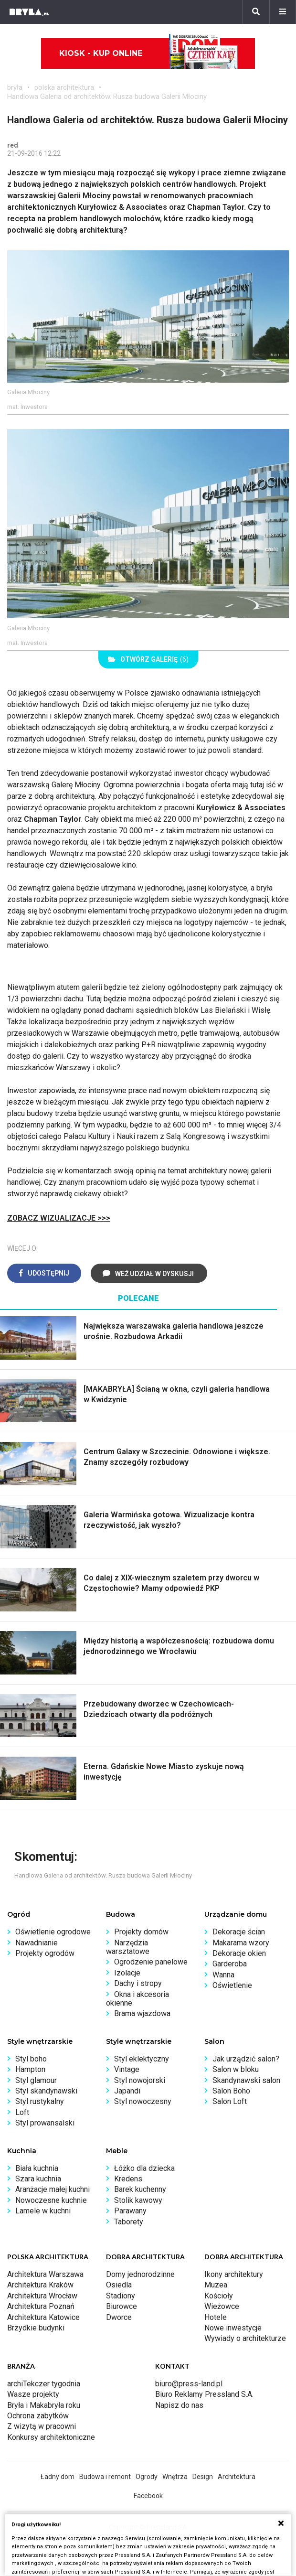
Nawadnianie (36, 1942)
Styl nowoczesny (142, 2101)
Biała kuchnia (36, 2168)
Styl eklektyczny (141, 2058)
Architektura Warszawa (45, 2274)
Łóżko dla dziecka (144, 2168)
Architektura (236, 2476)
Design (202, 2476)
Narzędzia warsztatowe (127, 1947)
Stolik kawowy (138, 2200)
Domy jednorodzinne (140, 2274)
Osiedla (119, 2284)
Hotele (215, 2317)
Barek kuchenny (140, 2189)
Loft (22, 2112)
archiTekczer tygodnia (43, 2383)
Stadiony (120, 2295)
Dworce (119, 2317)
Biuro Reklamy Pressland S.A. (204, 2394)
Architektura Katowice (43, 2317)
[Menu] (283, 12)
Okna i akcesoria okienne (137, 1998)
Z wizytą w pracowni (41, 2426)
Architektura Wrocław (42, 2295)
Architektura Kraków (40, 2284)
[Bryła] (29, 12)
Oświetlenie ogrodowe (53, 1931)
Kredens (128, 2178)
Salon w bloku (235, 2069)
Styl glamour (36, 2080)
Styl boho (31, 2058)
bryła (14, 87)
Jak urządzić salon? (245, 2058)
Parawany (130, 2210)
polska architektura (64, 87)
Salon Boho (231, 2090)
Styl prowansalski (44, 2122)
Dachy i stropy (138, 1983)
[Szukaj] (256, 12)
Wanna (223, 1974)
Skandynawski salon (246, 2080)
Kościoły (218, 2295)
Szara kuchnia (38, 2178)
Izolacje (127, 1972)
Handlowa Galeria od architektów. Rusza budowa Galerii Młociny (107, 96)
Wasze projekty (33, 2394)
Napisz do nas (179, 2405)
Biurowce (121, 2306)
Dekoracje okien (239, 1953)
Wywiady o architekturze (245, 2338)
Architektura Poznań (40, 2306)
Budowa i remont (105, 2476)
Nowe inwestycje (233, 2327)
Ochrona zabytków (38, 2415)
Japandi (127, 2090)
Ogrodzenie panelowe (151, 1961)
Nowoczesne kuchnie (51, 2200)
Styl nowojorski (139, 2080)
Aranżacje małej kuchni (52, 2189)
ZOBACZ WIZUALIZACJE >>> (58, 1218)
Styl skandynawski (46, 2090)
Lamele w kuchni (43, 2210)
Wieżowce (221, 2306)
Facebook (148, 2496)
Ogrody (147, 2476)
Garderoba (229, 1963)
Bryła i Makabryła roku (43, 2405)
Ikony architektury (233, 2274)
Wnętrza (175, 2476)
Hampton (30, 2069)
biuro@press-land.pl (188, 2383)
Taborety (128, 2221)
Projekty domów (141, 1931)
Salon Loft (229, 2101)
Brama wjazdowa (142, 2013)
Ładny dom (57, 2476)
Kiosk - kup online (148, 53)
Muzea (215, 2284)
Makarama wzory (240, 1942)
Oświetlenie (232, 1985)
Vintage (126, 2069)
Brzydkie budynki (35, 2327)
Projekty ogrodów (44, 1953)
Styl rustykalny (39, 2101)
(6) (148, 659)
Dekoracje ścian (238, 1931)
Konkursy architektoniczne (51, 2437)
